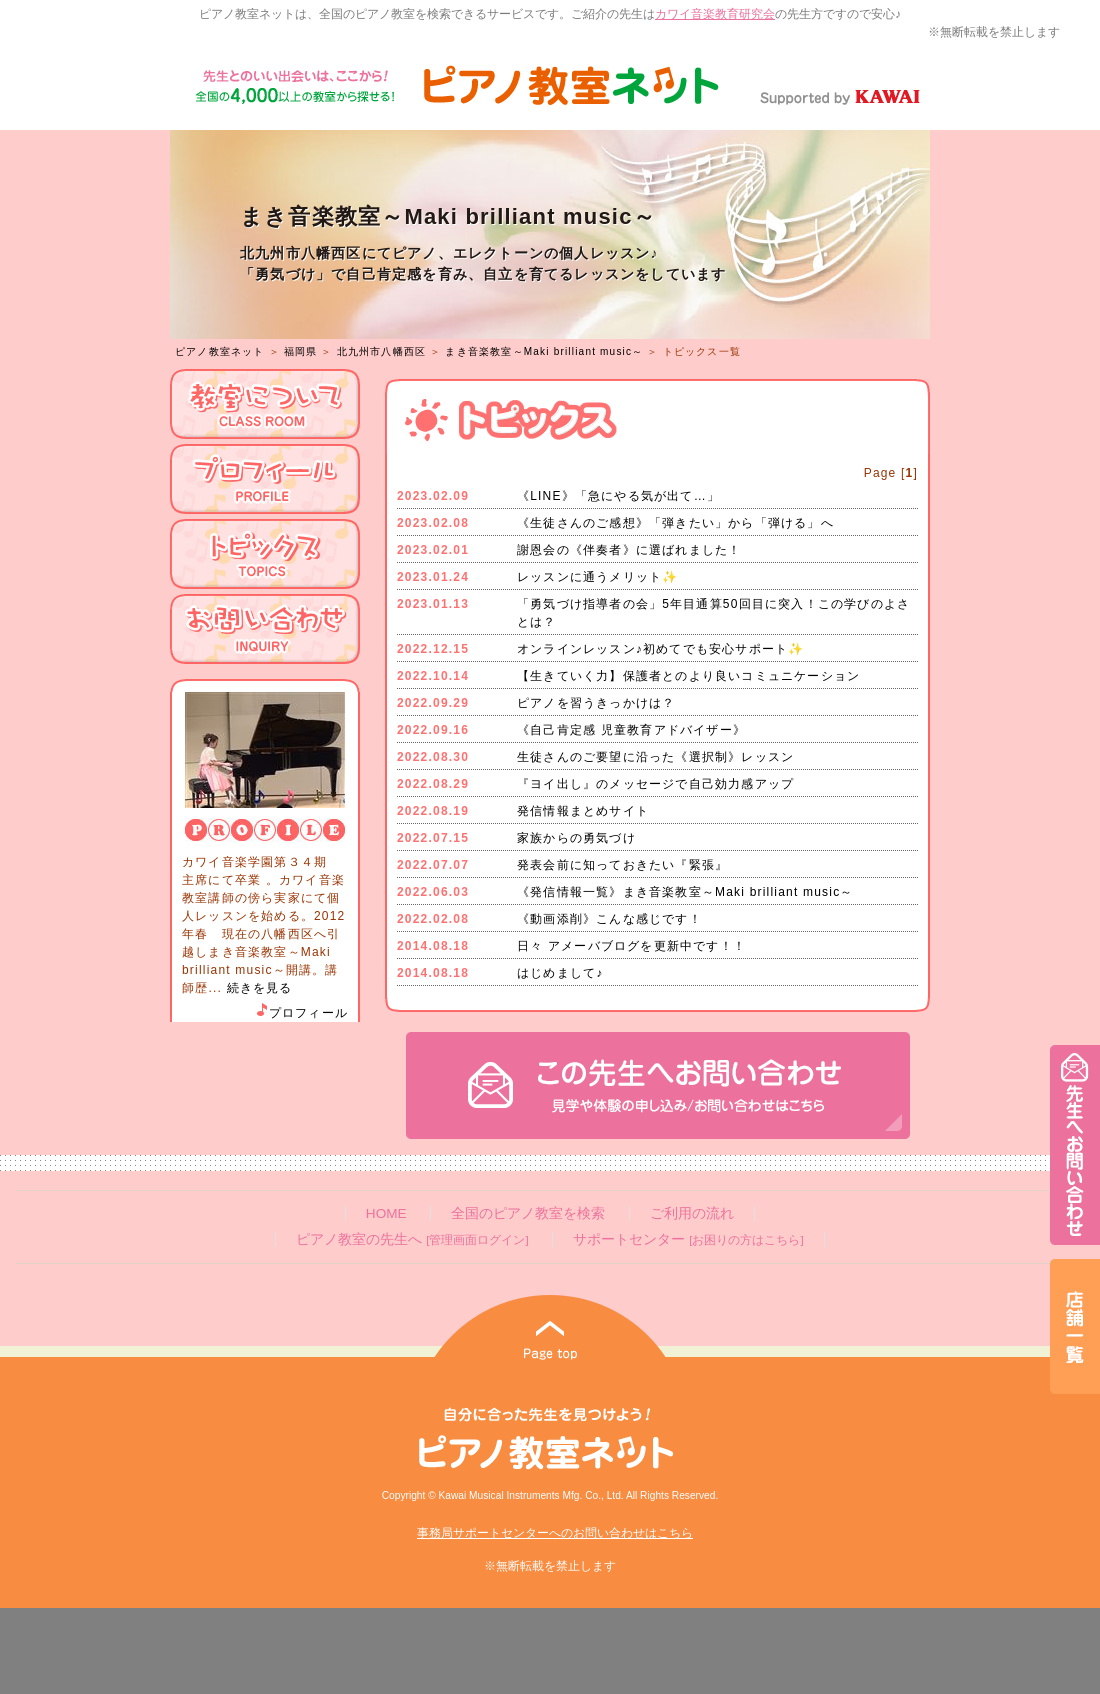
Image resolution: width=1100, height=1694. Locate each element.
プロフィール (301, 1013)
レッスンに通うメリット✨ (597, 577)
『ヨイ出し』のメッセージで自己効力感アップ (655, 784)
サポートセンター (688, 1239)
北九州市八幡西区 (382, 351)
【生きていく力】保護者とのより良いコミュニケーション (688, 676)
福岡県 (301, 351)
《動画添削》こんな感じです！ (609, 919)
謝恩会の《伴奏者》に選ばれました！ (629, 550)
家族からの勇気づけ (576, 838)
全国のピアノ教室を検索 (528, 1213)
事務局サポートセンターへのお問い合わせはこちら (555, 1533)
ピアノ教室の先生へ (412, 1239)
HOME (386, 1213)
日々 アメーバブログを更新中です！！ (631, 946)
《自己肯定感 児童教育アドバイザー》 (631, 730)
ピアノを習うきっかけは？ (596, 703)
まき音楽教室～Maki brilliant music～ (544, 351)
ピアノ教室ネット (220, 351)
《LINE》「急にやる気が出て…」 (618, 496)
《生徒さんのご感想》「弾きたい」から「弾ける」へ (675, 523)
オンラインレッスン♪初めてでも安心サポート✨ (660, 649)
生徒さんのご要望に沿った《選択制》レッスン (655, 757)
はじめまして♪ (560, 973)
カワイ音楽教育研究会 (715, 14)
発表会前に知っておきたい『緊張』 (622, 865)
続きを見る (260, 988)
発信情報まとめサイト (583, 811)
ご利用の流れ (692, 1213)
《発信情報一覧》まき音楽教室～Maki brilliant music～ (685, 892)
